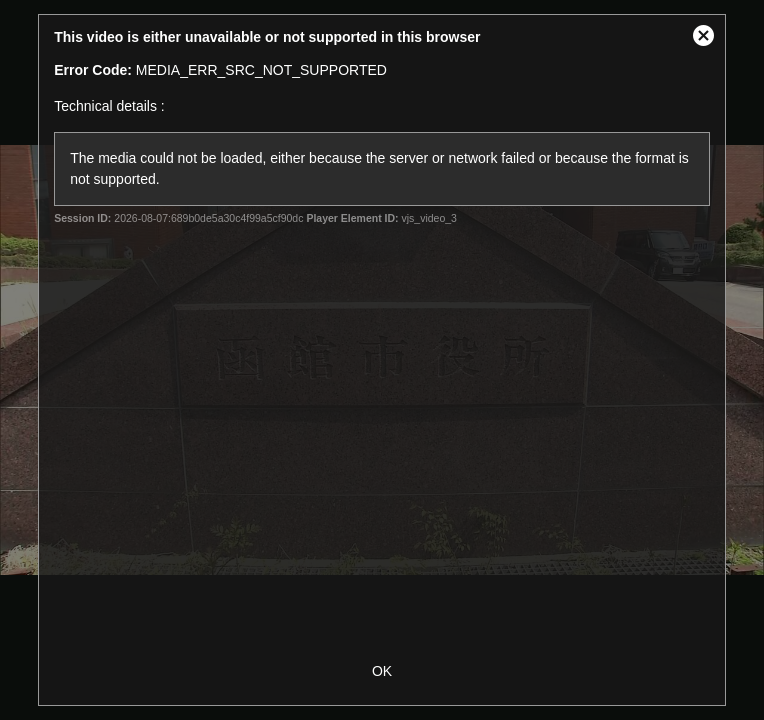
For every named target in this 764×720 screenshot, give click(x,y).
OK (382, 671)
